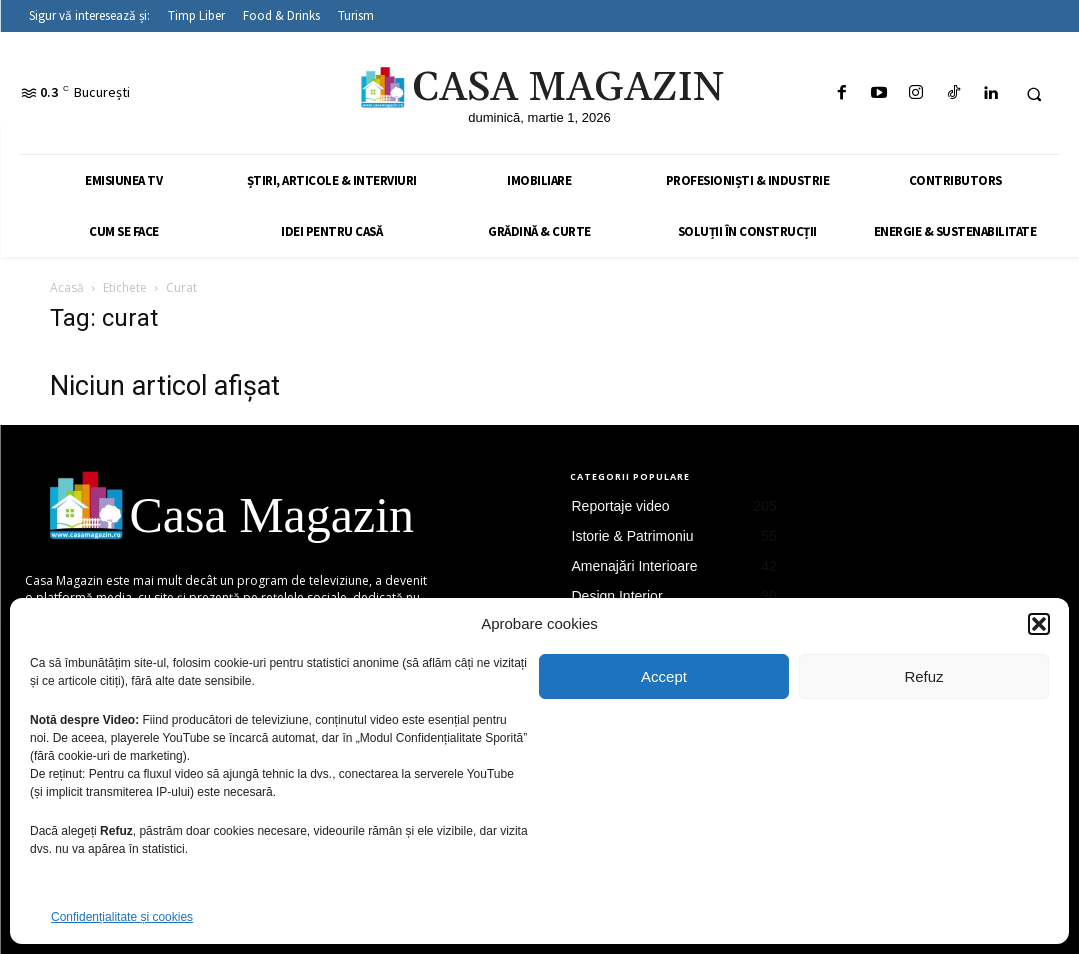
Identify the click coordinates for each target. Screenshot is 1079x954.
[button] (1039, 624)
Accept (664, 676)
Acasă (67, 287)
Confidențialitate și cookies (122, 917)
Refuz (923, 676)
